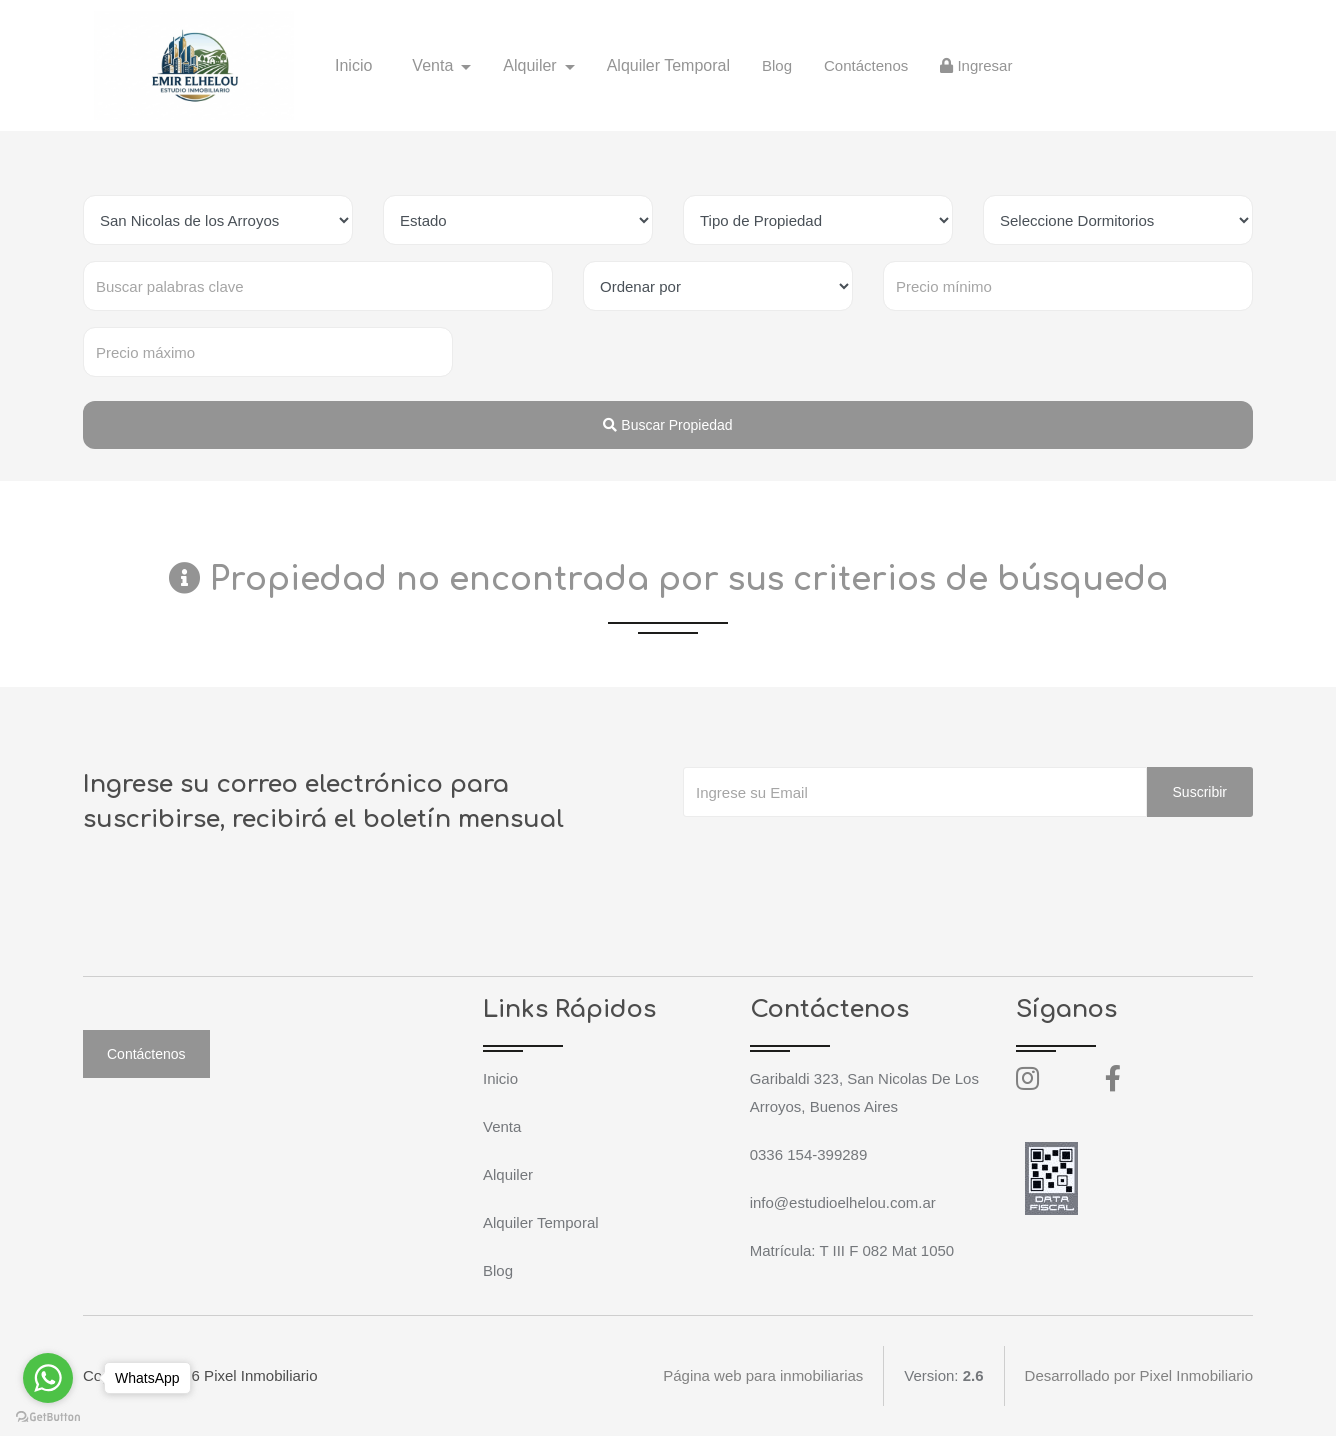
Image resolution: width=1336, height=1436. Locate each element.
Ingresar (976, 65)
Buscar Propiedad (667, 425)
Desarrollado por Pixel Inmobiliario (1139, 1375)
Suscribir (1200, 792)
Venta (502, 1126)
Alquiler (508, 1174)
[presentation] (835, 857)
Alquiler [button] (532, 65)
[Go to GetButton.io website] (48, 1416)
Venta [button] (434, 65)
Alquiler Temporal (668, 65)
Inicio (353, 65)
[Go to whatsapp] (48, 1378)
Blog (777, 65)
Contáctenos (866, 65)
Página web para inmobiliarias (763, 1375)
